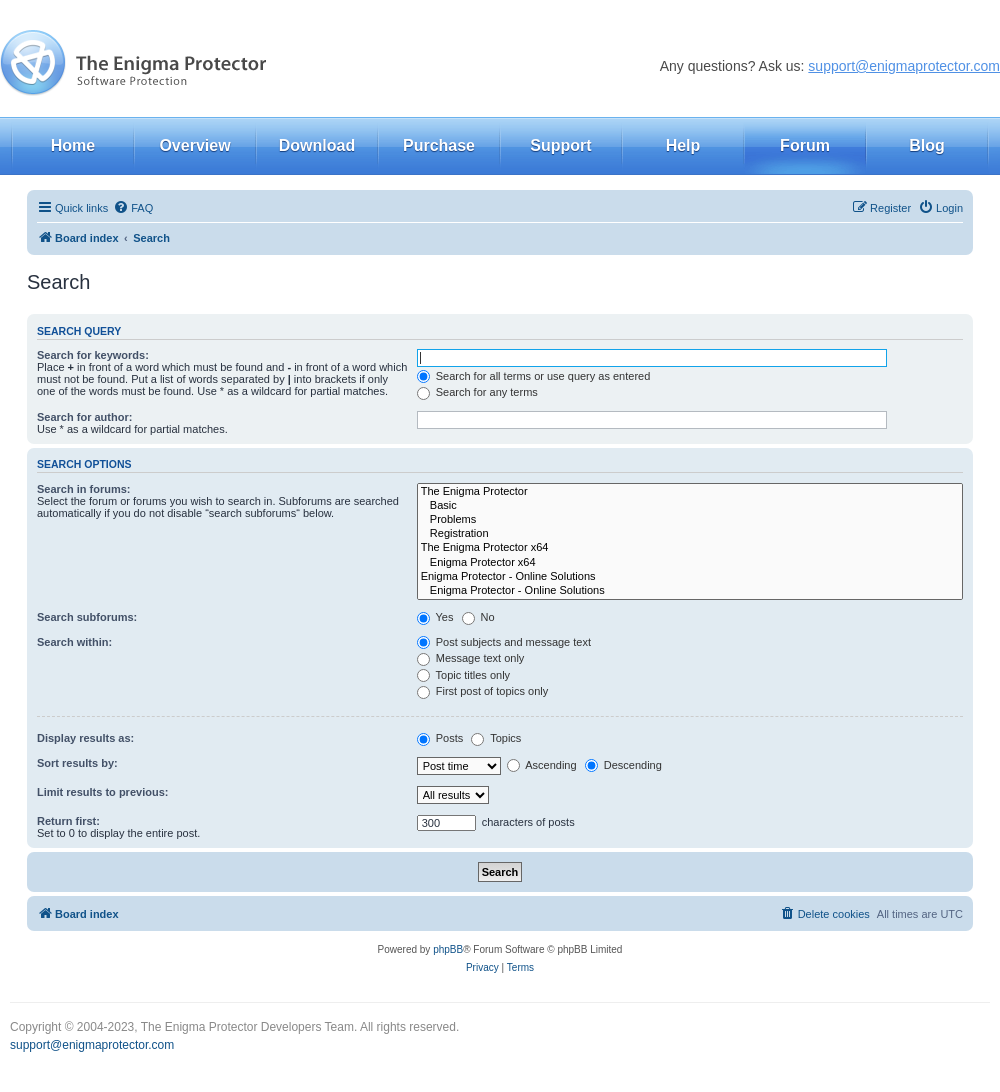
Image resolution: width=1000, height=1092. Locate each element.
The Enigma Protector (690, 492)
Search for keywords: (93, 355)
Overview (194, 145)
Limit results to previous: (102, 792)
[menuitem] (133, 208)
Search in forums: (84, 489)
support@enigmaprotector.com (904, 66)
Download (317, 145)
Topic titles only (463, 675)
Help (683, 145)
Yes (435, 617)
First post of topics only (483, 691)
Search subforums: (87, 617)
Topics (496, 738)
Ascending (542, 765)
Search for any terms (477, 392)
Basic (690, 506)
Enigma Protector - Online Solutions (690, 577)
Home (73, 145)
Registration (690, 534)
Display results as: (85, 738)
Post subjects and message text (504, 642)
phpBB (448, 949)
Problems (690, 520)
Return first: (68, 821)
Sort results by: (77, 763)
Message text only (471, 658)
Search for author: (84, 417)
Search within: (74, 642)
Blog (927, 145)
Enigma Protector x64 (690, 563)
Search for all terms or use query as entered (534, 376)
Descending (623, 765)
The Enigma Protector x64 (690, 548)
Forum (805, 145)
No (478, 617)
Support (560, 145)
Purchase (439, 145)
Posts (440, 738)
